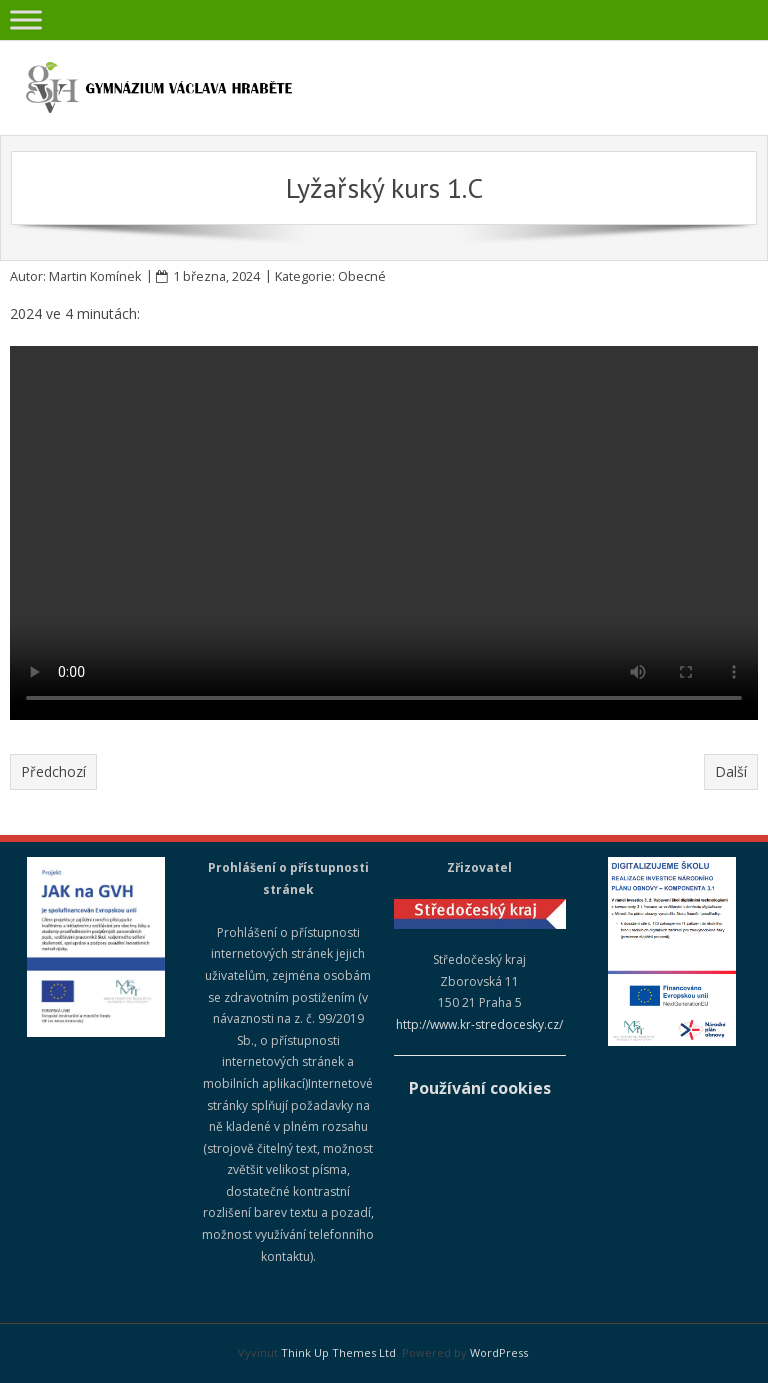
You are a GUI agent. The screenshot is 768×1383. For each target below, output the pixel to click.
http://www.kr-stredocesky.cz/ (479, 1024)
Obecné (362, 276)
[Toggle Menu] (26, 19)
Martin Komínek (95, 276)
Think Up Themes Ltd (338, 1352)
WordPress (499, 1352)
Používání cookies (480, 1088)
